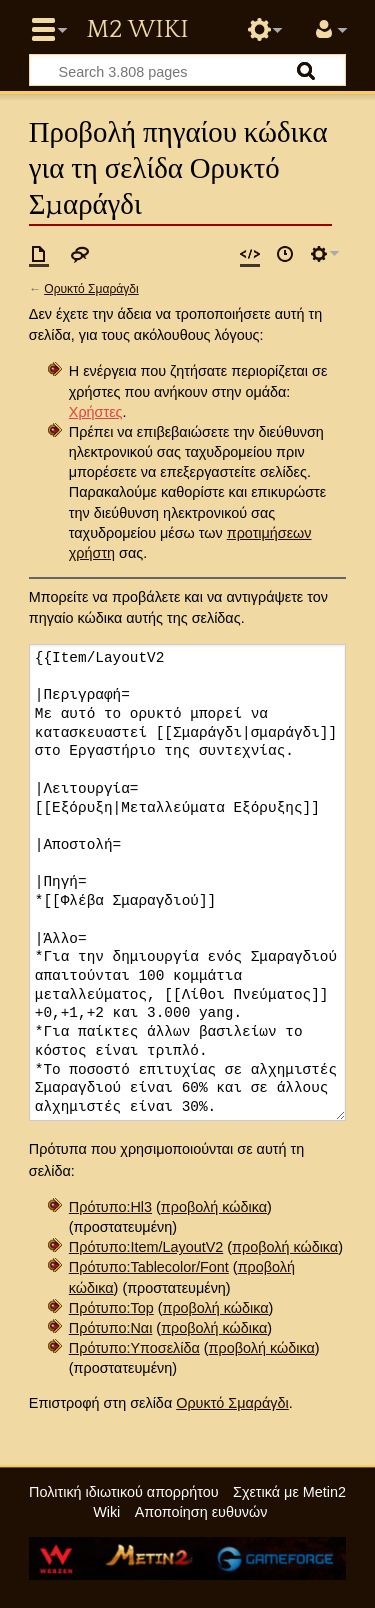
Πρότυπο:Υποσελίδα (134, 1348)
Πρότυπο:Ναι (111, 1328)
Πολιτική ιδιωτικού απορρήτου (124, 1492)
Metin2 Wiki (137, 30)
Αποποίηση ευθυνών (201, 1512)
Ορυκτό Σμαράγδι (91, 289)
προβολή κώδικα (214, 1207)
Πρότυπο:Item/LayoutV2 (146, 1247)
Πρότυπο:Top (111, 1308)
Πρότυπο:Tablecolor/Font (149, 1267)
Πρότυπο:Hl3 (110, 1207)
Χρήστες (96, 412)
